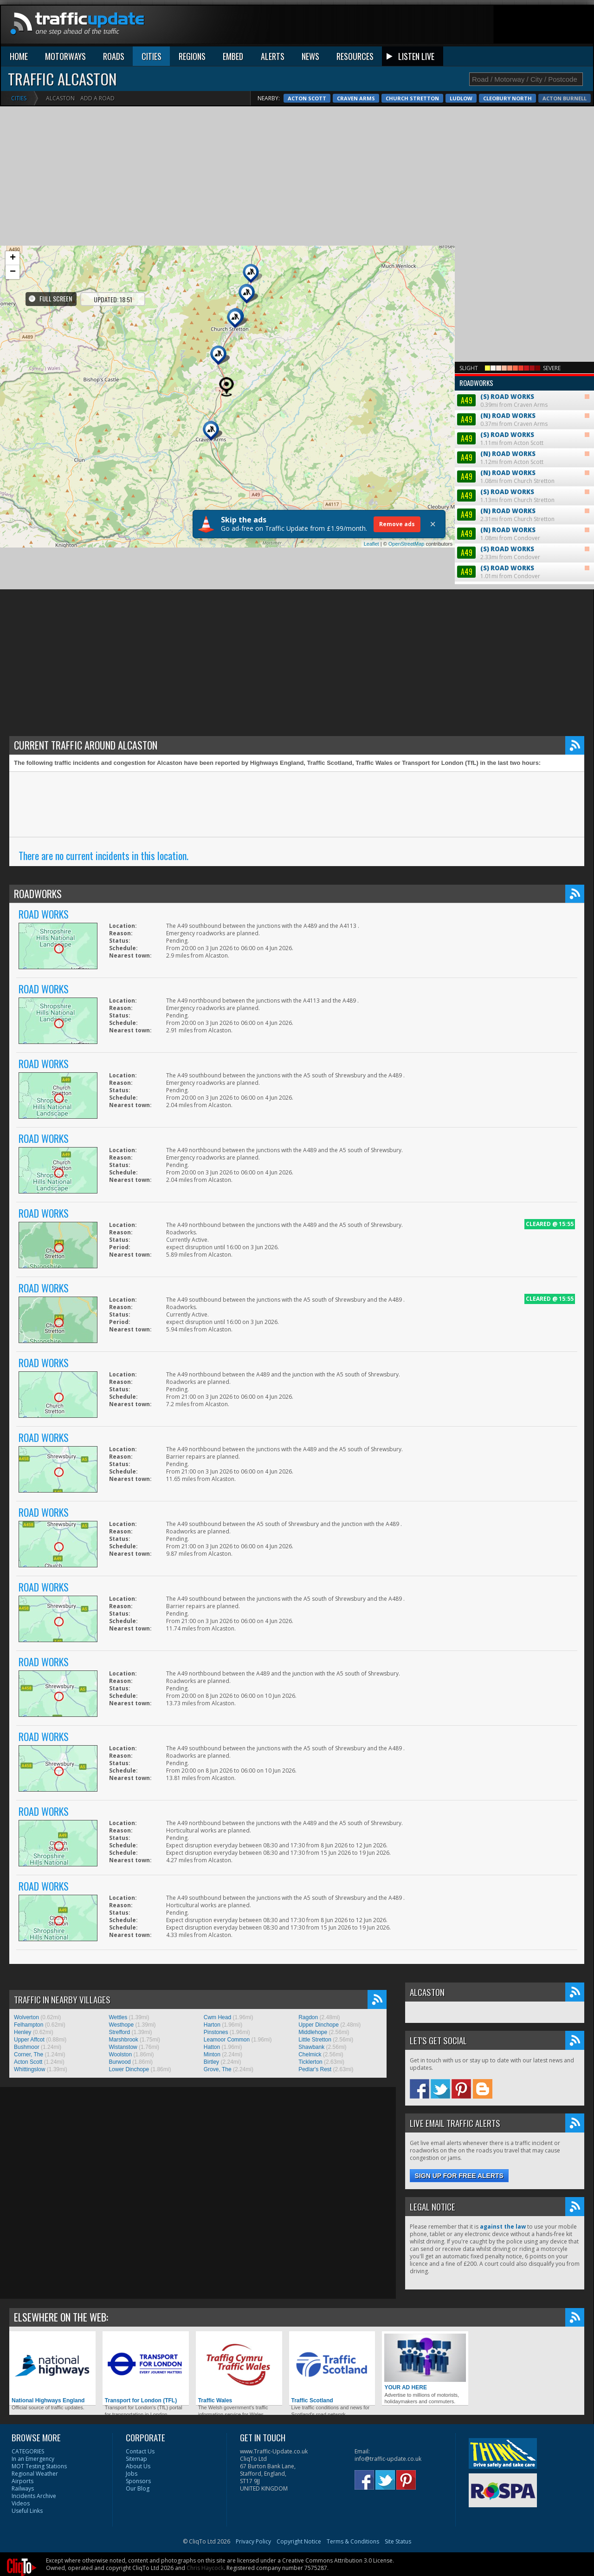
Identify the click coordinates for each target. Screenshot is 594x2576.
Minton (212, 1916)
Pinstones (216, 1894)
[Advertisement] (297, 168)
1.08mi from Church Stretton (523, 352)
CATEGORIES (28, 2313)
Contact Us (140, 2313)
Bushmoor (26, 1908)
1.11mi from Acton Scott (523, 314)
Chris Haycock (205, 2429)
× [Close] (433, 516)
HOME (19, 48)
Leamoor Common (227, 1901)
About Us (138, 2328)
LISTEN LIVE (416, 48)
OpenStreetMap (406, 535)
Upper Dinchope (318, 1886)
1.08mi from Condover (523, 409)
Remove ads (397, 516)
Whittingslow (29, 1931)
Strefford (119, 1894)
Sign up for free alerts (459, 2037)
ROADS (113, 48)
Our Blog (137, 2350)
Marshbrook (123, 1901)
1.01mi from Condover (523, 447)
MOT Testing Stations (39, 2328)
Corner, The (28, 1916)
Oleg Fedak (62, 2444)
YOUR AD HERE (425, 2223)
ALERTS (272, 48)
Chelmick (309, 1916)
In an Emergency (33, 2320)
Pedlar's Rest (314, 1931)
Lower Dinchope (129, 1931)
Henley (22, 1894)
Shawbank (311, 1908)
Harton (212, 1886)
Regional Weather (35, 2335)
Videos (21, 2365)
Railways (23, 2350)
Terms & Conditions (353, 2403)
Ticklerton (310, 1923)
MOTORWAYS (65, 48)
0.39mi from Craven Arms (524, 268)
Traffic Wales (239, 2230)
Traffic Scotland (332, 2230)
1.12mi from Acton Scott (523, 333)
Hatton (212, 1908)
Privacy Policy (253, 2403)
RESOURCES (355, 48)
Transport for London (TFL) (146, 2230)
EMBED (233, 48)
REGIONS (192, 48)
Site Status (398, 2403)
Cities (18, 90)
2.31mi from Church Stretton (523, 390)
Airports (22, 2343)
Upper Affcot (29, 1901)
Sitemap (136, 2320)
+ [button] (13, 250)
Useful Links (27, 2372)
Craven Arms (568, 89)
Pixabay (102, 2444)
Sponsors (138, 2343)
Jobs (131, 2335)
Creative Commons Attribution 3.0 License (337, 2422)
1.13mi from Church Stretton (523, 371)
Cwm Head (217, 1879)
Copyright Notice (299, 2403)
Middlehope (312, 1894)
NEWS (310, 48)
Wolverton (26, 1879)
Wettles (118, 1879)
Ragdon (308, 1879)
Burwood (119, 1923)
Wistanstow (123, 1908)
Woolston (120, 1916)
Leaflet (371, 535)
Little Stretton (314, 1901)
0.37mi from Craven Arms (523, 295)
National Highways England (52, 2230)
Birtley (211, 1923)
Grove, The (218, 1931)
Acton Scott (518, 89)
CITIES (151, 48)
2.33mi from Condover (523, 428)
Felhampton (28, 1886)
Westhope (121, 1886)
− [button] (13, 264)
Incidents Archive (34, 2357)
